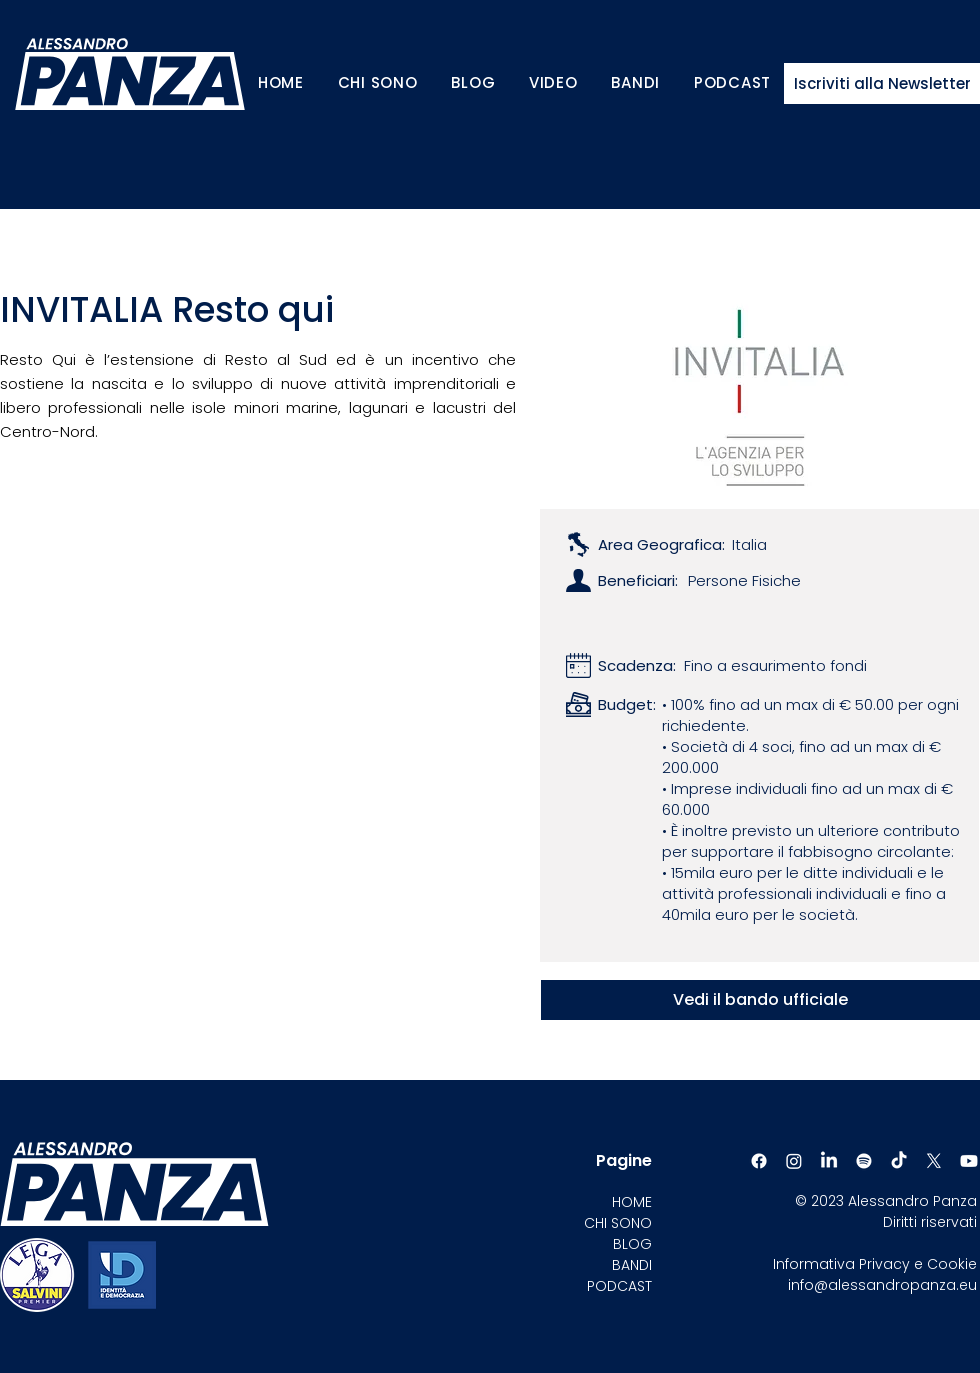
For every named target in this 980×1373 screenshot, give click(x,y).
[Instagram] (794, 1161)
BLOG (632, 1244)
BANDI (632, 1265)
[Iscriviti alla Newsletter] (882, 83)
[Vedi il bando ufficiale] (760, 1000)
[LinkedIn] (829, 1161)
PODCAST (619, 1286)
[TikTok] (899, 1161)
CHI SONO (618, 1223)
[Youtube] (969, 1161)
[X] (934, 1161)
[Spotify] (864, 1161)
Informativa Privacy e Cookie (875, 1264)
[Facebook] (759, 1161)
